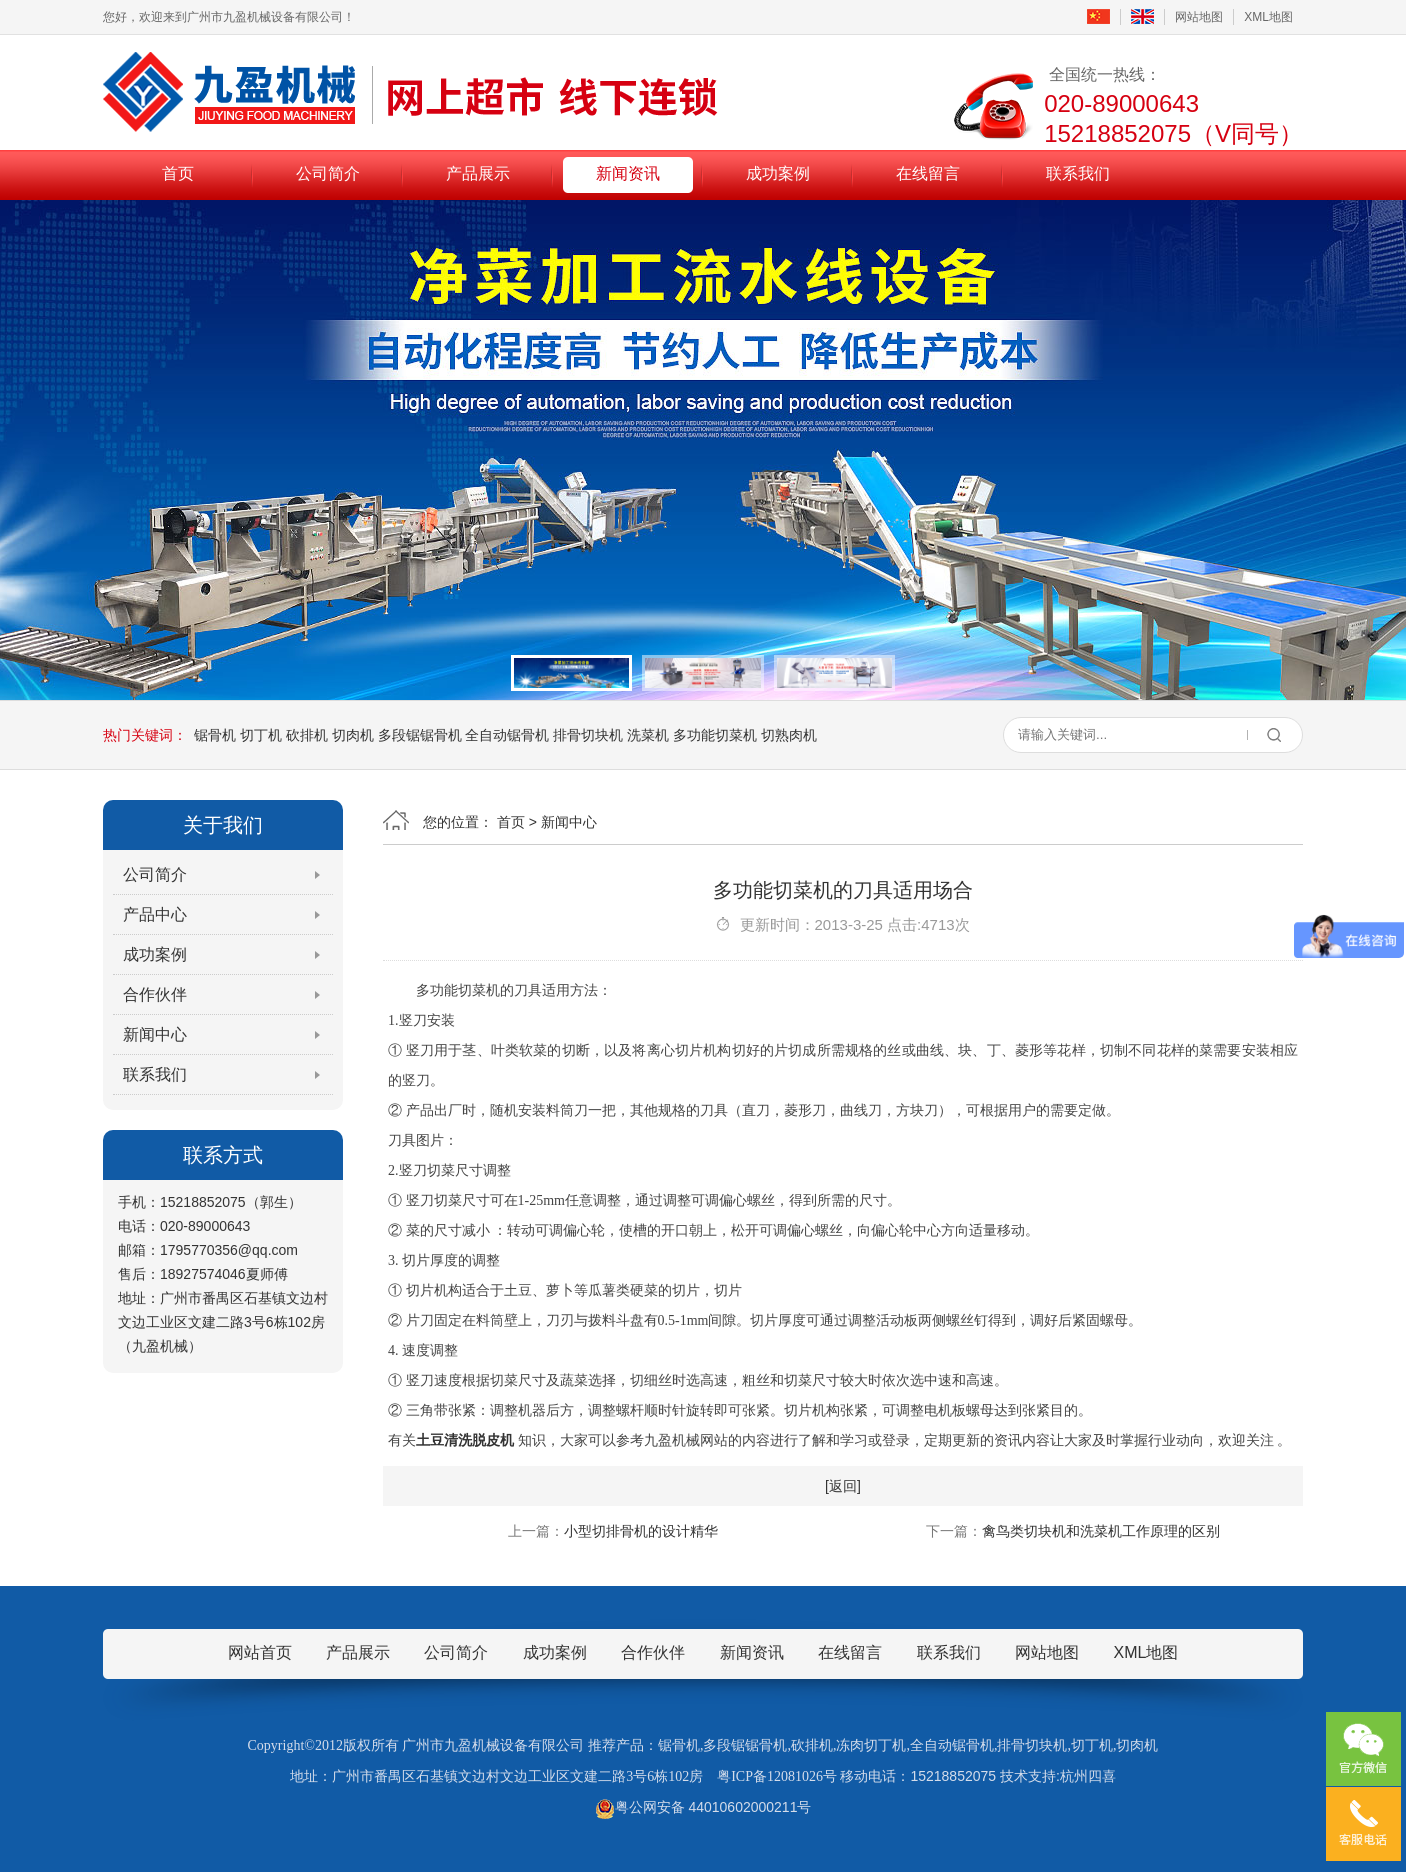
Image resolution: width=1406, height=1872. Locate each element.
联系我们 (1078, 173)
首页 (178, 173)
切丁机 (261, 735)
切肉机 (353, 735)
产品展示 (478, 173)
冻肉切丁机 (871, 1745)
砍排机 (307, 735)
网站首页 (260, 1652)
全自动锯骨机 (507, 735)
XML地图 (1268, 17)
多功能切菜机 (715, 735)
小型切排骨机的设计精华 (641, 1531)
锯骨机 (215, 735)
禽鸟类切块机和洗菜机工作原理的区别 (1101, 1531)
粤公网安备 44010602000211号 (703, 1807)
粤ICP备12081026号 (777, 1776)
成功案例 (778, 173)
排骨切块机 (588, 735)
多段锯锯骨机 (420, 735)
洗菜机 (648, 735)
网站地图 (1199, 17)
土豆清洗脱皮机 (465, 1440)
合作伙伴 (155, 994)
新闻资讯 (628, 173)
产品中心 (155, 914)
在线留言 (928, 173)
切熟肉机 (789, 735)
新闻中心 (155, 1034)
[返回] (843, 1486)
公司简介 (328, 173)
